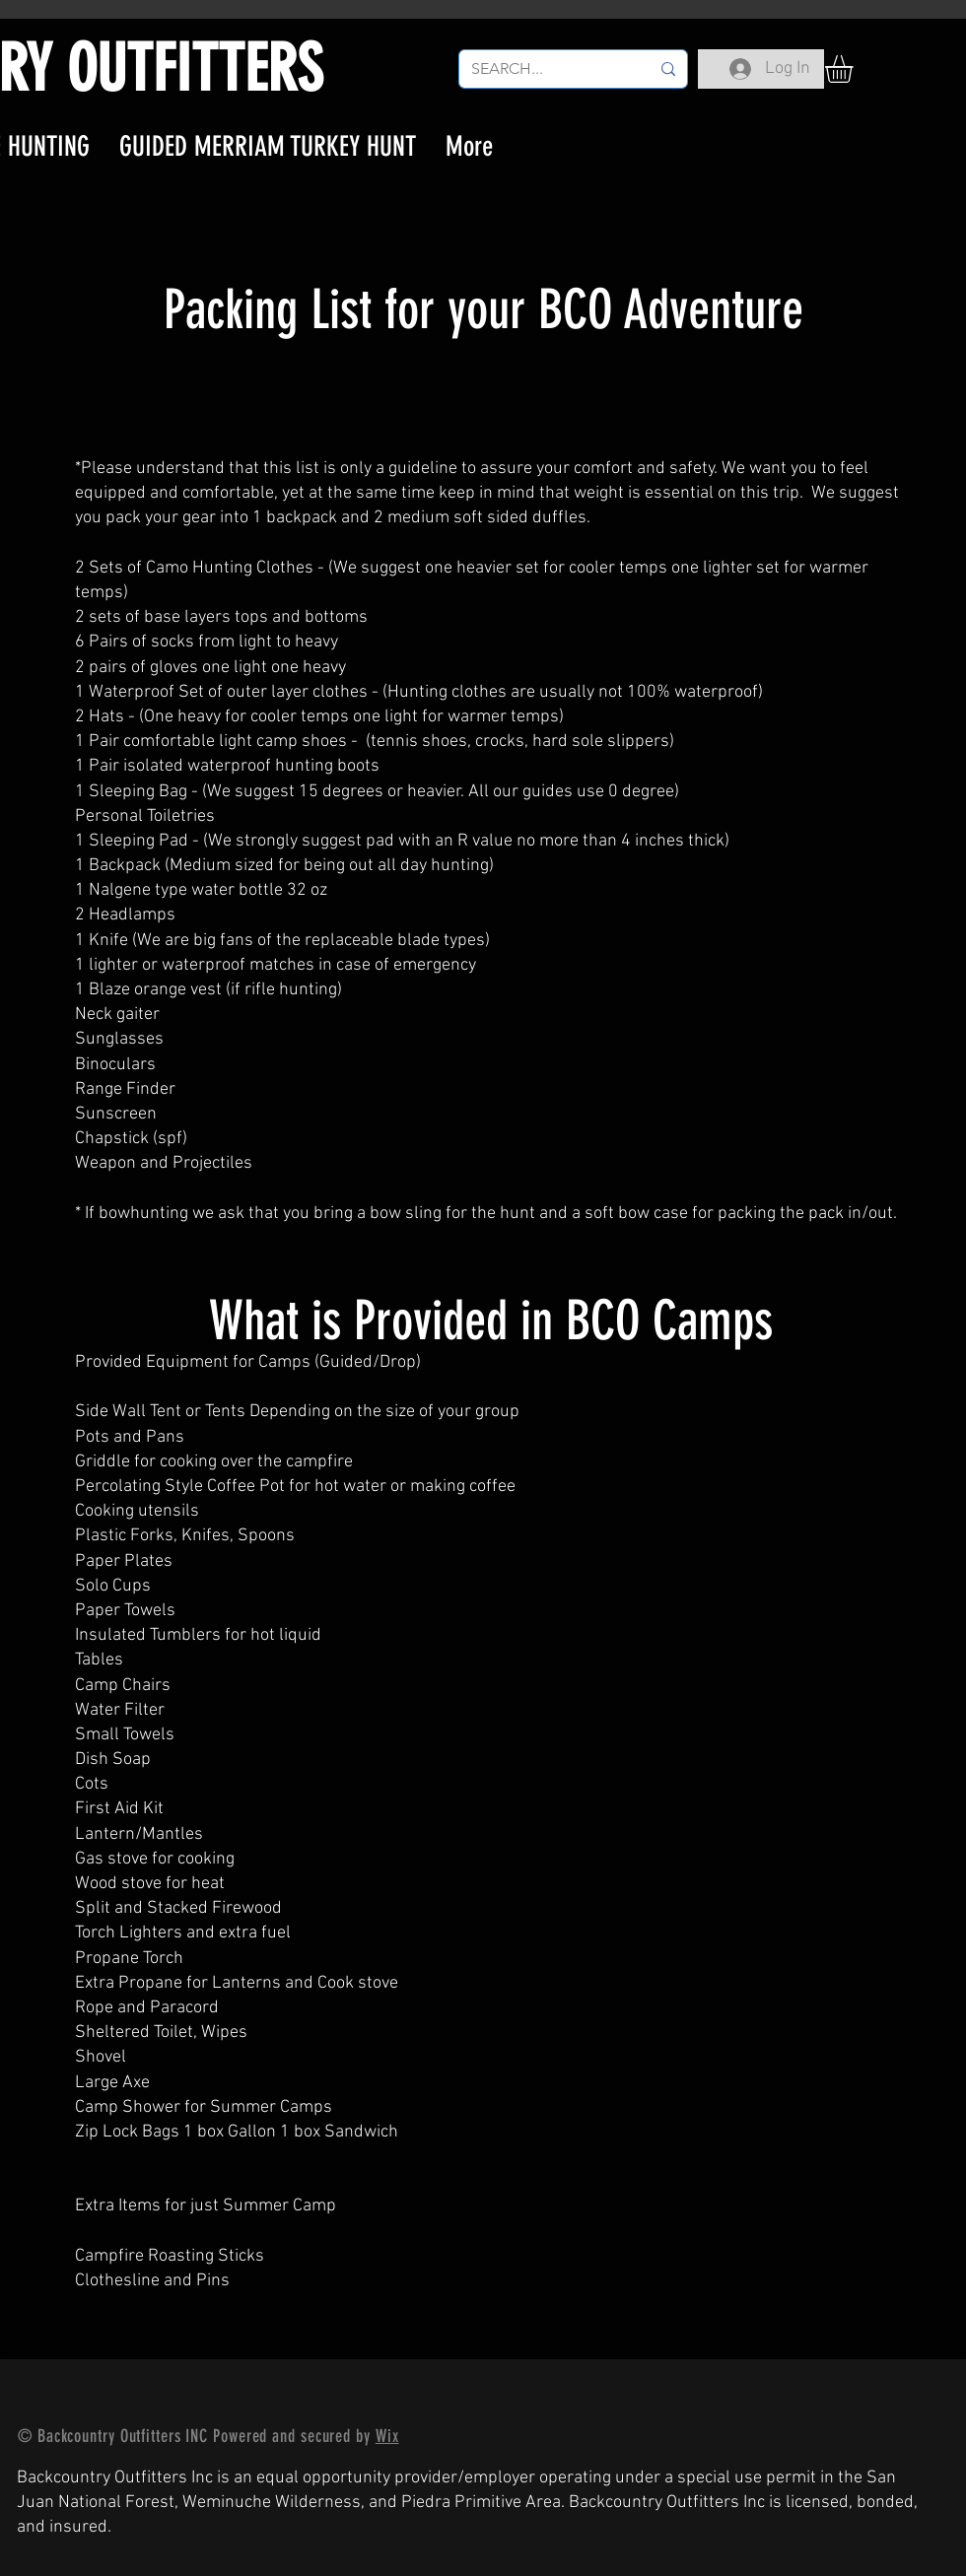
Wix (387, 2436)
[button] (855, 69)
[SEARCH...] (545, 69)
